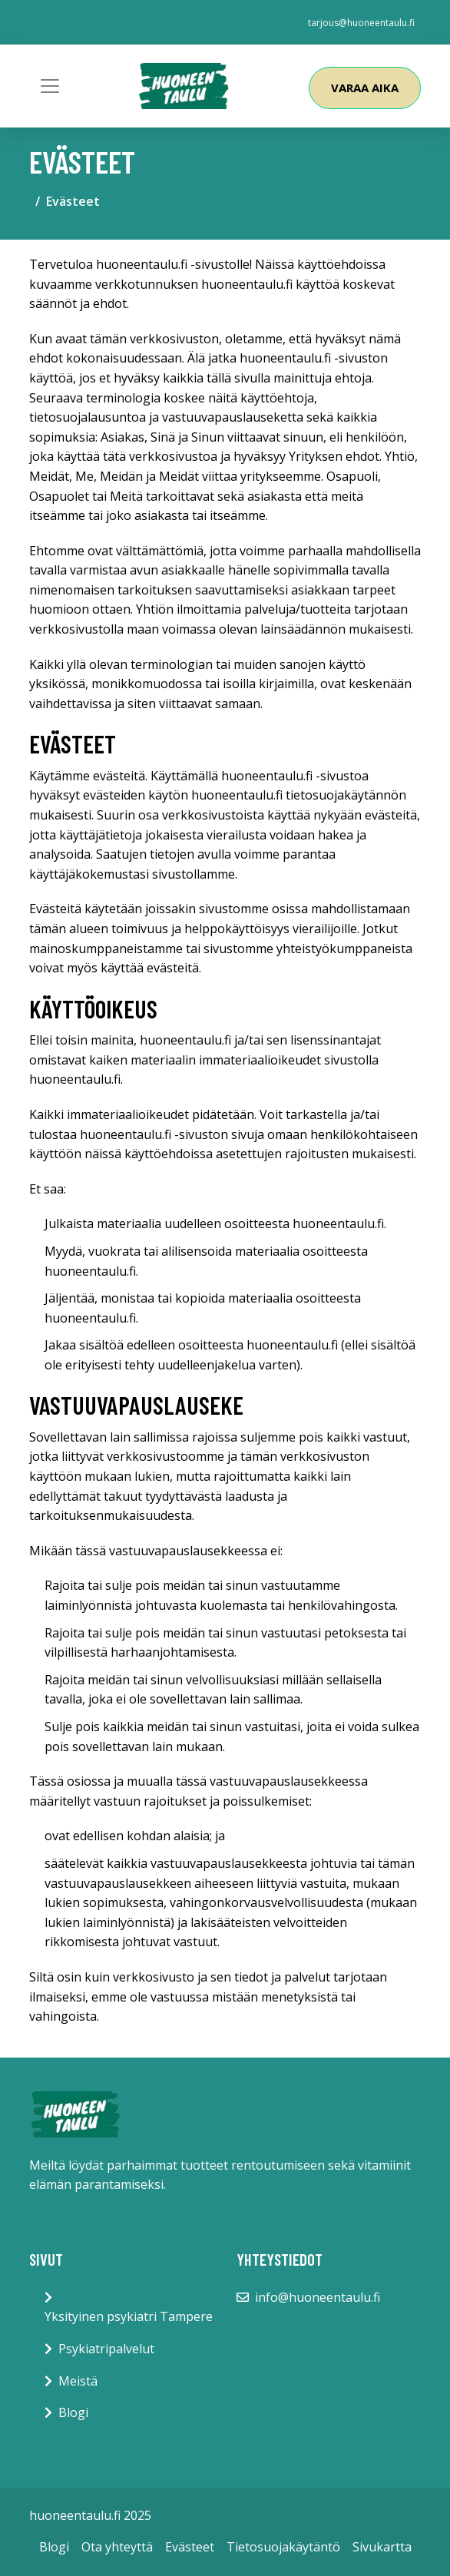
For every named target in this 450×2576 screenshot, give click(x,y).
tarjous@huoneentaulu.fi (361, 22)
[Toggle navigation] (50, 86)
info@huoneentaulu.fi (317, 2297)
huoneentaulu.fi (141, 264)
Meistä (78, 2380)
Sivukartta (382, 2546)
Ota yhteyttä (117, 2546)
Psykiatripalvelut (106, 2348)
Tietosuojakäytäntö (283, 2546)
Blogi (73, 2412)
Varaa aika (365, 87)
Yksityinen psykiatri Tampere (129, 2316)
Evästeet (189, 2546)
